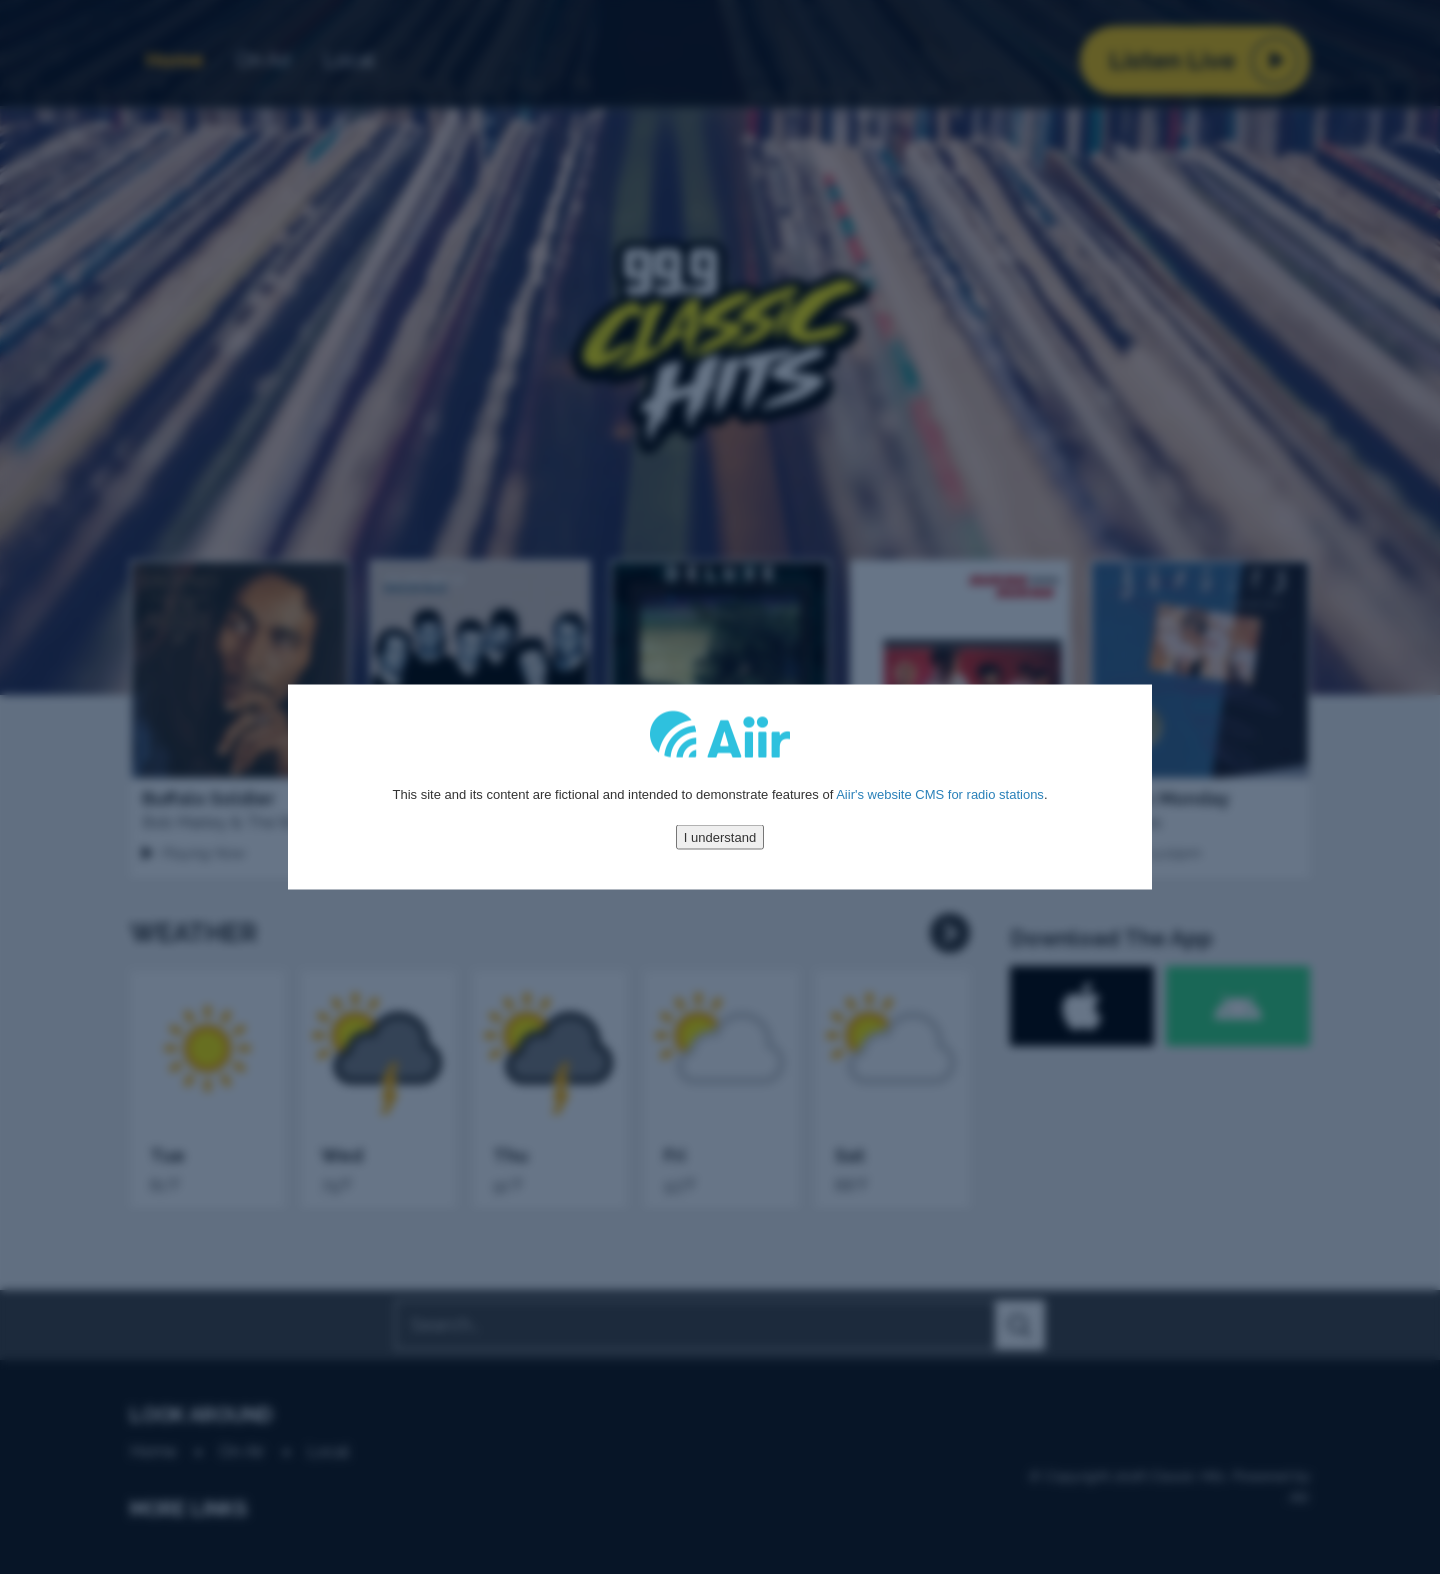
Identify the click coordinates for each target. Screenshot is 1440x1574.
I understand (720, 836)
